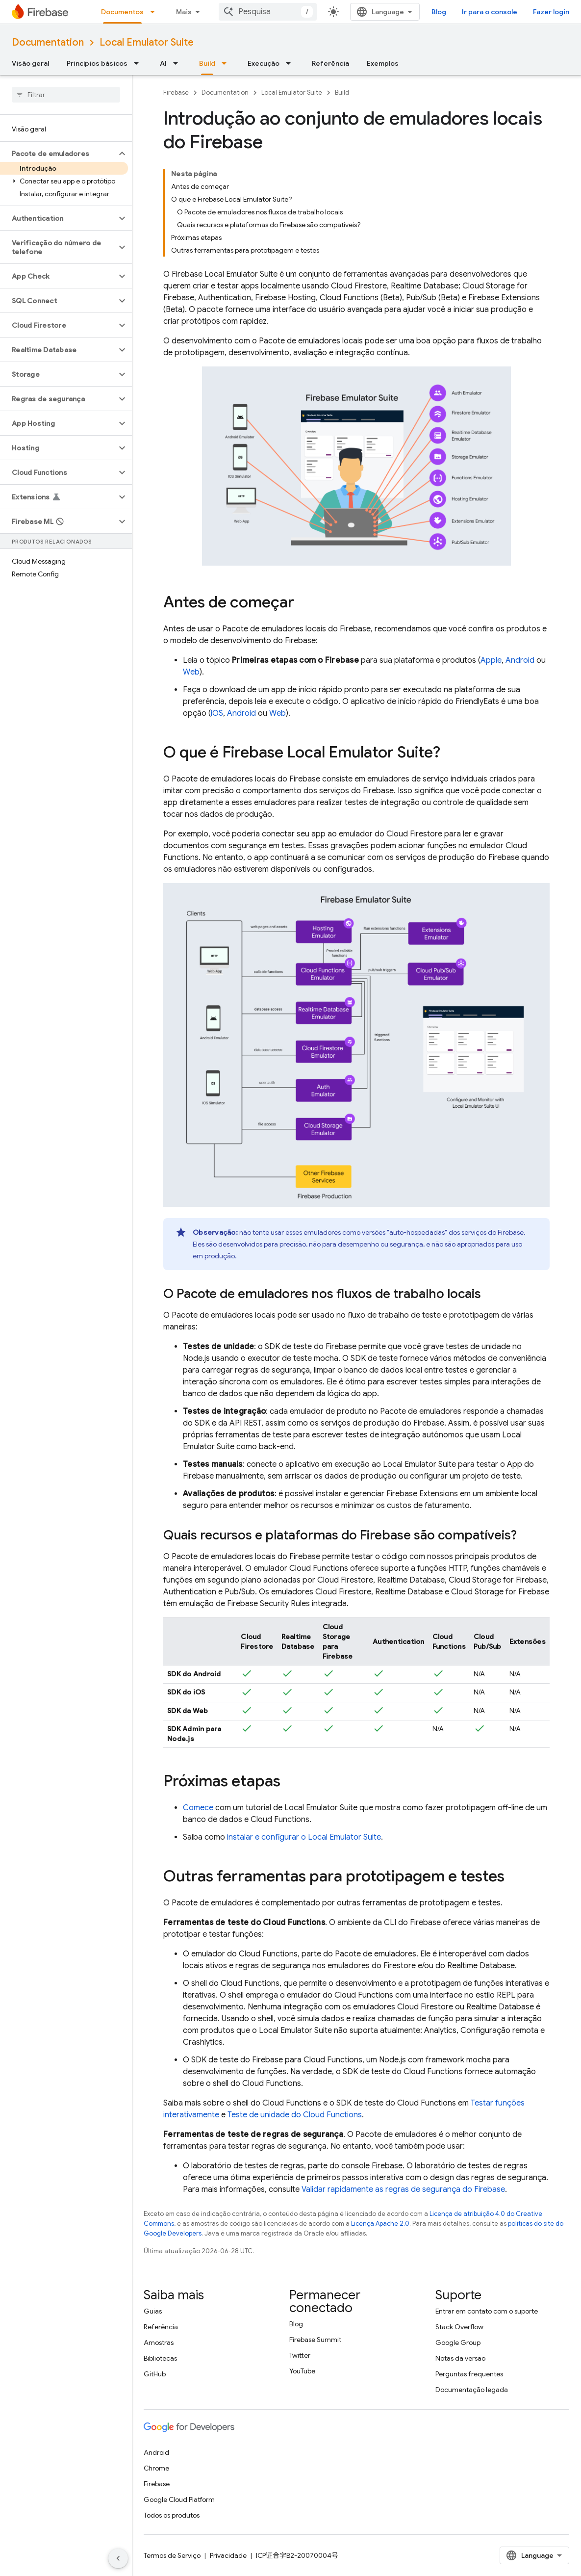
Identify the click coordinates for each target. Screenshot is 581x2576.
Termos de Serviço (172, 2555)
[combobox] (268, 12)
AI (163, 63)
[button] (58, 153)
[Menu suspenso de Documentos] (155, 12)
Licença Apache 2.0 (380, 2223)
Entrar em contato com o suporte (486, 2311)
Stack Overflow (459, 2326)
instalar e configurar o (304, 1837)
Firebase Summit (315, 2339)
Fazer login (551, 11)
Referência (330, 63)
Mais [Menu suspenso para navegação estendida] (184, 11)
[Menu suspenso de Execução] (291, 63)
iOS (217, 713)
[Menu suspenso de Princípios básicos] (139, 63)
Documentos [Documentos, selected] (122, 11)
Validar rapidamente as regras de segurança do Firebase (403, 2189)
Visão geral (30, 63)
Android (519, 660)
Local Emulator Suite (147, 42)
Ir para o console (489, 11)
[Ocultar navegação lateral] (118, 2558)
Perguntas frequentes (469, 2373)
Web (191, 672)
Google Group (457, 2342)
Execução (263, 63)
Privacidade (228, 2555)
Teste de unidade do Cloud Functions (294, 2115)
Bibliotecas (160, 2358)
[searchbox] (66, 95)
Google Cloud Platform (179, 2499)
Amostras (159, 2342)
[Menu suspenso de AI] (178, 63)
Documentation (48, 42)
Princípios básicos (97, 63)
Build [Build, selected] (207, 63)
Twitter (299, 2355)
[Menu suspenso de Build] (227, 63)
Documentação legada (471, 2389)
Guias (153, 2311)
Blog (438, 11)
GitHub (155, 2373)
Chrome (156, 2468)
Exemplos (383, 63)
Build (342, 92)
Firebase (176, 92)
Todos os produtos (172, 2515)
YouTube (302, 2371)
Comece (198, 1808)
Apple (491, 660)
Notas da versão (460, 2358)
